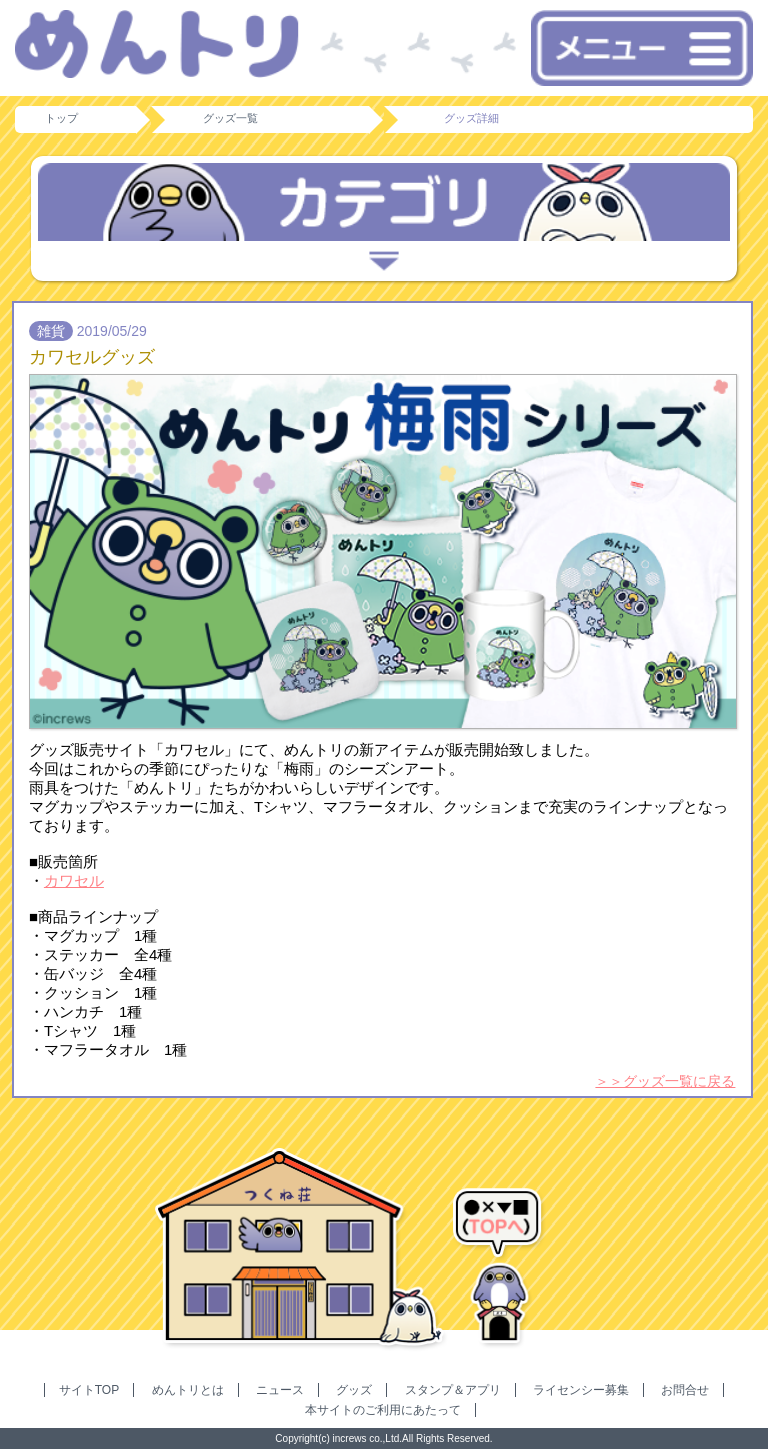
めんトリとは (188, 1390)
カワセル (74, 880)
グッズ (354, 1390)
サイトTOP (89, 1390)
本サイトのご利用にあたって (383, 1410)
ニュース (280, 1390)
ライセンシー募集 (581, 1390)
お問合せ (685, 1390)
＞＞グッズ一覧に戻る (665, 1081)
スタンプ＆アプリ (453, 1390)
